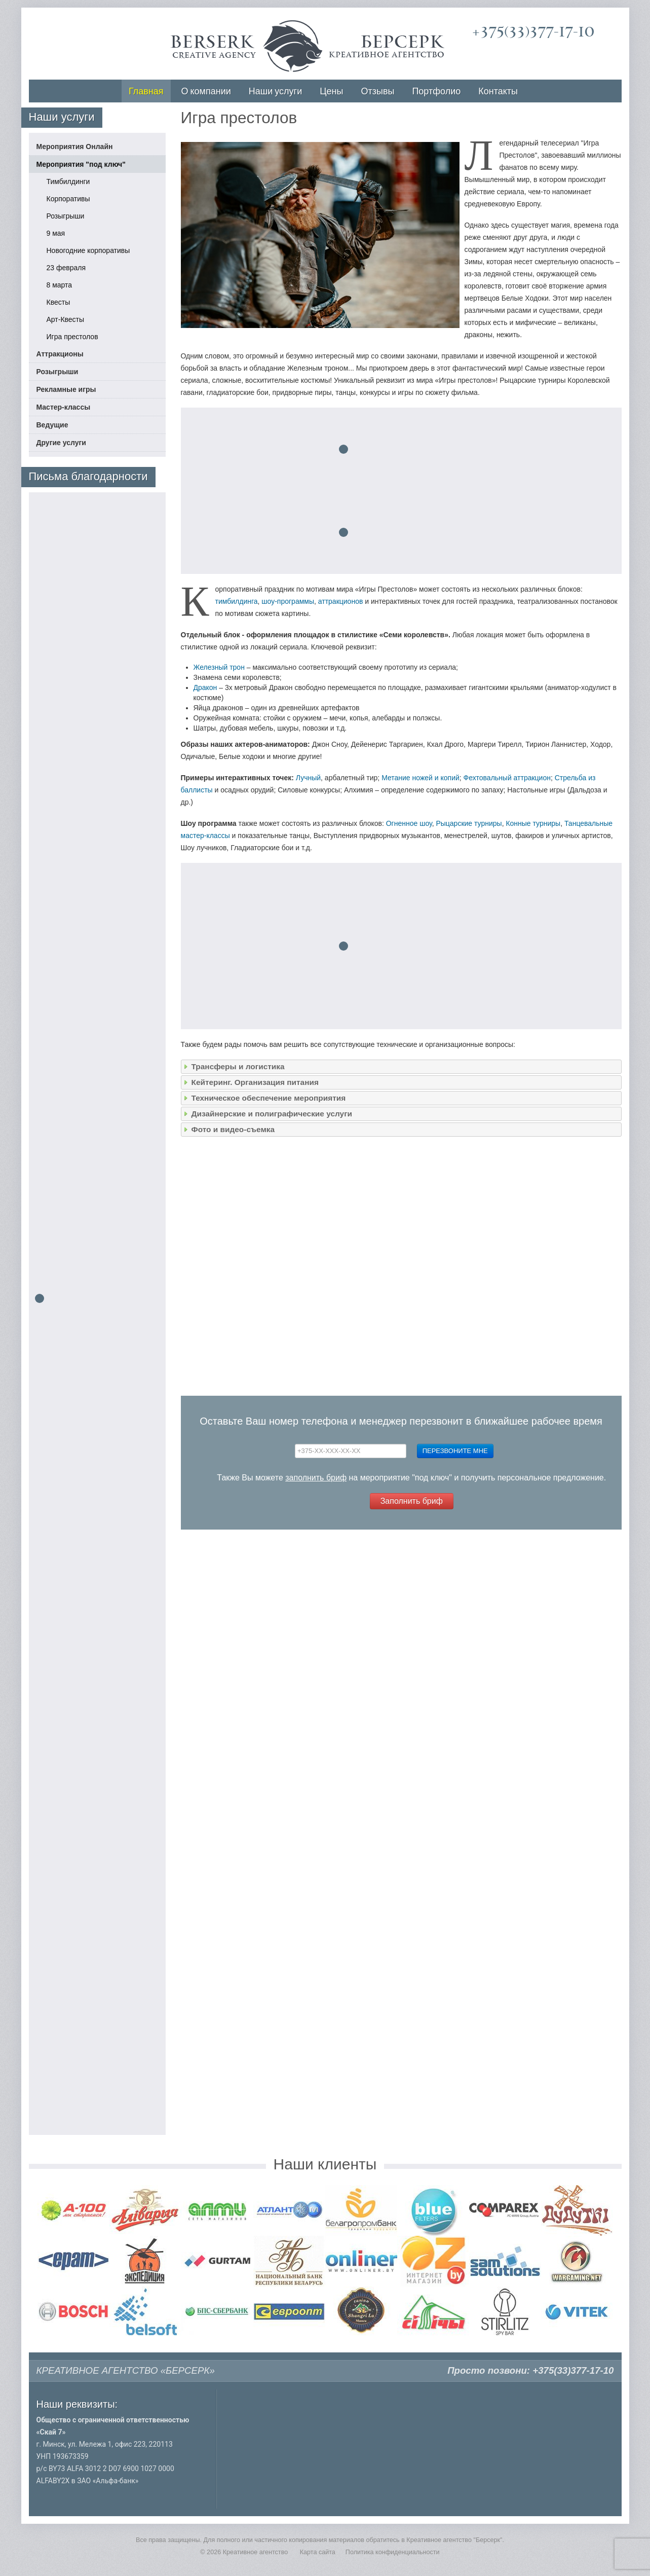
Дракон (205, 687)
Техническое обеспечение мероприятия (269, 1098)
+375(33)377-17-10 (533, 31)
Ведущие (52, 425)
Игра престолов (72, 337)
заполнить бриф (316, 1477)
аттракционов (340, 601)
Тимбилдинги (68, 181)
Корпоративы (68, 199)
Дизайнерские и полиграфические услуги (272, 1113)
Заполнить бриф (411, 1501)
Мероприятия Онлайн (74, 146)
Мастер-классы (63, 407)
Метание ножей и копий (420, 778)
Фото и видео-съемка (233, 1129)
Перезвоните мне (455, 1451)
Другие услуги (61, 443)
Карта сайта (317, 2552)
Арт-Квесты (66, 319)
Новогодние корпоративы (88, 250)
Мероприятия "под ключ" (81, 164)
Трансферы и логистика (238, 1066)
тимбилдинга (236, 601)
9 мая (56, 233)
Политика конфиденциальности (393, 2552)
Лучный (308, 778)
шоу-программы (287, 601)
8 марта (59, 285)
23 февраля (66, 268)
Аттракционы (60, 354)
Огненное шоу (409, 823)
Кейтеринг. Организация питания (255, 1082)
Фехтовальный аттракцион (507, 778)
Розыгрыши (66, 216)
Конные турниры (533, 823)
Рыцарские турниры (469, 823)
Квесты (58, 302)
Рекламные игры (66, 389)
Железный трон (219, 667)
